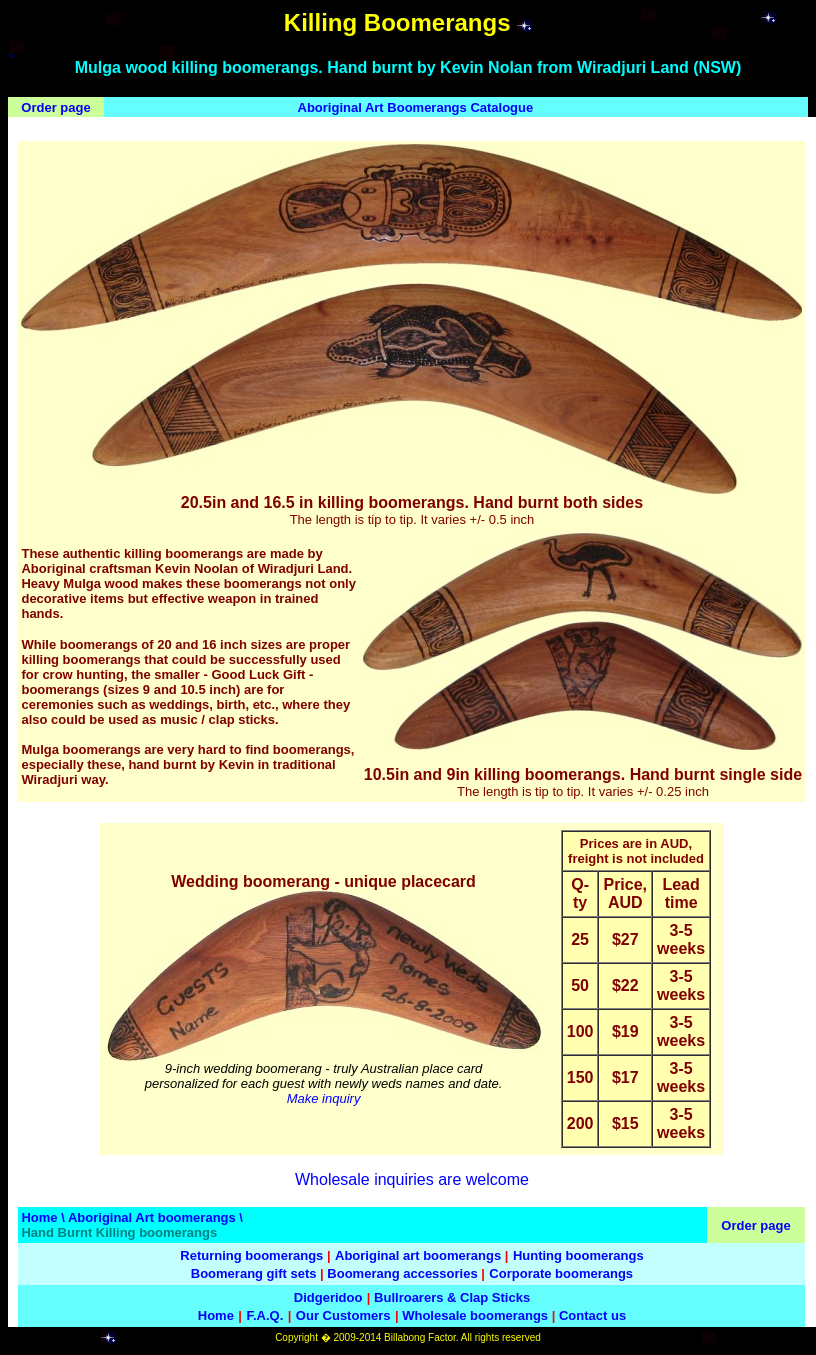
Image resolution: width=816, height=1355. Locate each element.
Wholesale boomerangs (475, 1315)
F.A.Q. (264, 1315)
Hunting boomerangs (578, 1255)
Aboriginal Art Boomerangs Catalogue (416, 107)
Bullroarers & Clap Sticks (452, 1297)
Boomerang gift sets (254, 1273)
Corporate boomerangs (561, 1273)
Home (39, 1217)
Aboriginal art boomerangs (418, 1255)
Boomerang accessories (402, 1273)
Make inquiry (324, 1098)
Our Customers (343, 1315)
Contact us (592, 1315)
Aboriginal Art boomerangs (152, 1217)
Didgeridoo (328, 1297)
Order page (55, 107)
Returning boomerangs (251, 1255)
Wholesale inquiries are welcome (412, 1179)
